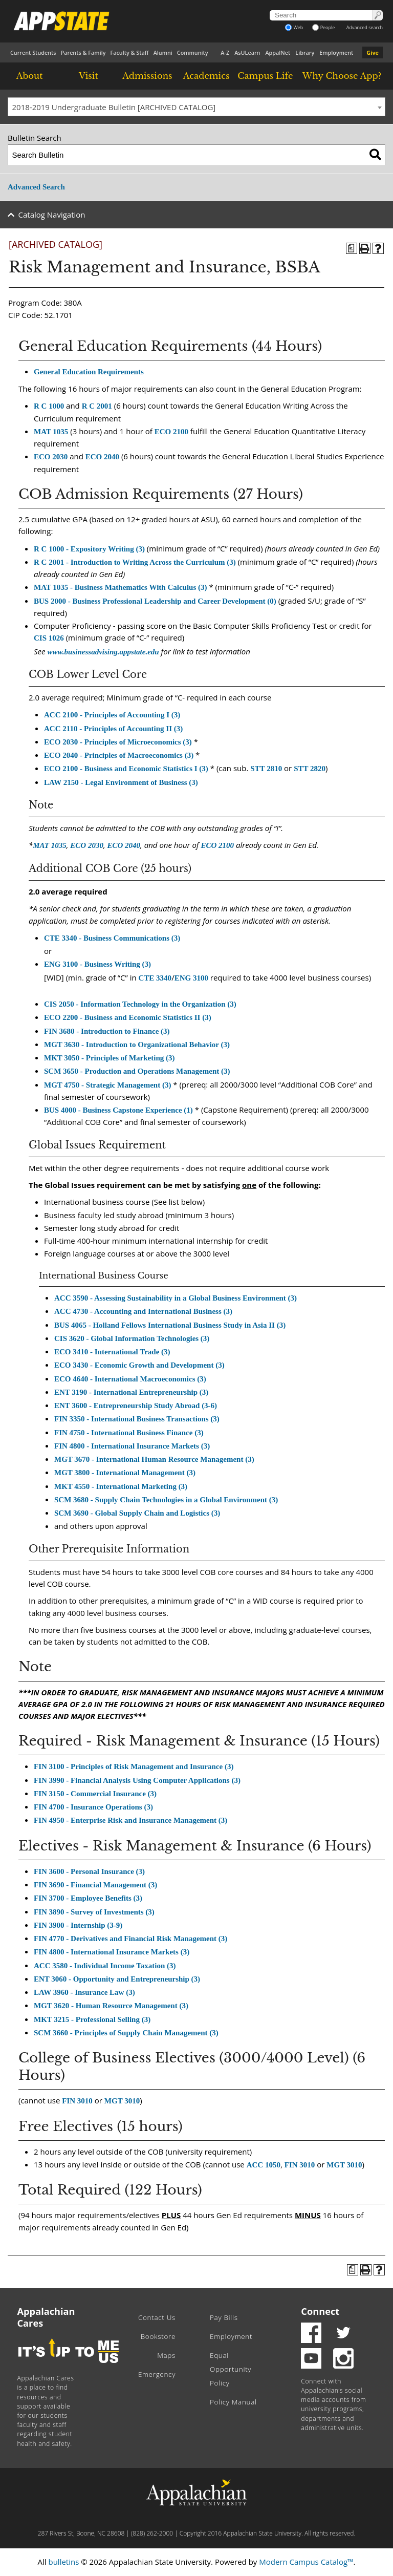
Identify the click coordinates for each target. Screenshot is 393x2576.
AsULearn (247, 52)
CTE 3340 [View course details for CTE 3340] (155, 978)
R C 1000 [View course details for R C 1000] (49, 406)
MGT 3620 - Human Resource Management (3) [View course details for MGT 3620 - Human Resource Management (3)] (111, 2006)
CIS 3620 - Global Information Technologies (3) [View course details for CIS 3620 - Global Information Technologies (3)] (131, 1338)
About (29, 76)
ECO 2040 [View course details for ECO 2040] (102, 457)
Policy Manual (233, 2402)
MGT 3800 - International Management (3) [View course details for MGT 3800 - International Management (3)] (124, 1472)
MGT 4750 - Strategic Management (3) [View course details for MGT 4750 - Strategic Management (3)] (107, 1085)
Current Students (33, 52)
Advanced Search (36, 187)
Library (304, 52)
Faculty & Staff (129, 52)
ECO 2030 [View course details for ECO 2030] (51, 457)
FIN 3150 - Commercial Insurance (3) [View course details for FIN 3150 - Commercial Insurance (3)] (95, 1794)
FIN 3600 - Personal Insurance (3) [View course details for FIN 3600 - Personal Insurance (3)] (89, 1871)
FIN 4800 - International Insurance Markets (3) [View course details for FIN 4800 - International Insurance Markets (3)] (132, 1446)
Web (294, 27)
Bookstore (158, 2336)
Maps (166, 2355)
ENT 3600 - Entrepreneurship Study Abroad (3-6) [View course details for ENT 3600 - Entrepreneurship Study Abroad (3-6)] (135, 1405)
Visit (88, 76)
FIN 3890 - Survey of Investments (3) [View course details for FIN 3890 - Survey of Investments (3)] (94, 1912)
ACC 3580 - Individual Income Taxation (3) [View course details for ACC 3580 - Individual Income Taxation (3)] (105, 1966)
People (323, 27)
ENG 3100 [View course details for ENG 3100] (191, 978)
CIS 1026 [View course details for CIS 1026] (49, 638)
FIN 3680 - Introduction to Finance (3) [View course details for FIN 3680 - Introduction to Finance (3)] (107, 1031)
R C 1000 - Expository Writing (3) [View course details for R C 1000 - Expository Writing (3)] (89, 549)
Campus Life (265, 76)
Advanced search (364, 27)
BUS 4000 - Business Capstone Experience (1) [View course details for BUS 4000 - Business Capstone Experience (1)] (118, 1110)
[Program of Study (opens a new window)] (351, 248)
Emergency (157, 2374)
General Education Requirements (89, 372)
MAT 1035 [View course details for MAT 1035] (51, 432)
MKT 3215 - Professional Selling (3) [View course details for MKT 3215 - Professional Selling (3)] (92, 2019)
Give (372, 52)
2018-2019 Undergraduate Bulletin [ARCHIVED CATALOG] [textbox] (114, 107)
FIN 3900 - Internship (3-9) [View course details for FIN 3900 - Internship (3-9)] (78, 1925)
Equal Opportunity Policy (230, 2369)
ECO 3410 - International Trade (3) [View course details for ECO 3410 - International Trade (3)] (112, 1352)
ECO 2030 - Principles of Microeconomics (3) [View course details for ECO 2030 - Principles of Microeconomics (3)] (118, 742)
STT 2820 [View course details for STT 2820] (309, 768)
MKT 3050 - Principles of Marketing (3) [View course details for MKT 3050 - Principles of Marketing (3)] (109, 1058)
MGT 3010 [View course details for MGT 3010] (122, 2101)
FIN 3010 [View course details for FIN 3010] (77, 2101)
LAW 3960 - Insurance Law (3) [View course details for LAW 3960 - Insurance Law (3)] (84, 1992)
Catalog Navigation (51, 214)
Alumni (163, 52)
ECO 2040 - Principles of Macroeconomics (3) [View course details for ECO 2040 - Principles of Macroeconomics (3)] (118, 755)
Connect (320, 2311)
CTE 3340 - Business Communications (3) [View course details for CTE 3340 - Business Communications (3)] (112, 938)
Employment (336, 52)
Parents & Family (83, 52)
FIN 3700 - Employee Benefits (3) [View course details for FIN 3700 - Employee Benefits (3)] (88, 1898)
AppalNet (277, 52)
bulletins (63, 2562)
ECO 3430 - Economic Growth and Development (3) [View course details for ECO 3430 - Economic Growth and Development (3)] (139, 1365)
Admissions (147, 76)
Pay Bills (224, 2317)
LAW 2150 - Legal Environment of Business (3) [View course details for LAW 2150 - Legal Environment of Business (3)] (121, 782)
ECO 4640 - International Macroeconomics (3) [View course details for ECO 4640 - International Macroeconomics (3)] (130, 1379)
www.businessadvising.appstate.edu (103, 652)
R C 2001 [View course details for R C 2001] (97, 406)
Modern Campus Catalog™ (306, 2562)
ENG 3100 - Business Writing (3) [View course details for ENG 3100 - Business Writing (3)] (97, 964)
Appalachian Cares (46, 2317)
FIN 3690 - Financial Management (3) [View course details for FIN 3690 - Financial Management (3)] (95, 1885)
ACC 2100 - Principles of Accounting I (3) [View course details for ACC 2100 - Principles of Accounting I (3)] (112, 715)
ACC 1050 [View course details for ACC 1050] (263, 2165)
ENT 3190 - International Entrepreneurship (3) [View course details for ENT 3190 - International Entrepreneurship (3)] (131, 1392)
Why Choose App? (341, 76)
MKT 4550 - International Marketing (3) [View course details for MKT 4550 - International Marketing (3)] (120, 1486)
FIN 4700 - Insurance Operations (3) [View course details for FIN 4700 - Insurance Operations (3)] (93, 1807)
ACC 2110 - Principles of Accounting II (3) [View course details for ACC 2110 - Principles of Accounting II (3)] (113, 729)
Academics (206, 76)
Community (192, 52)
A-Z (225, 52)
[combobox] (196, 107)
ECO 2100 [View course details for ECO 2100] (171, 432)
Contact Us (157, 2317)
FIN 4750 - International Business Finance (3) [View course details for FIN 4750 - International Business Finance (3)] (129, 1433)
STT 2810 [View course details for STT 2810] (266, 768)
